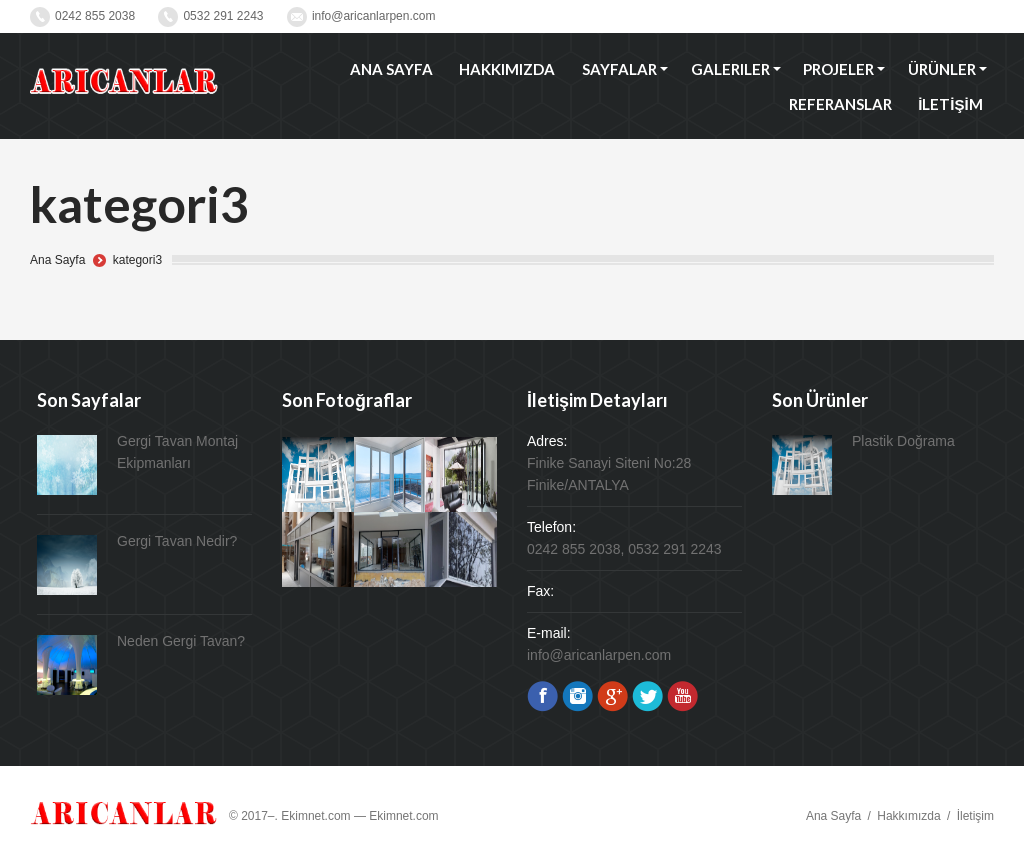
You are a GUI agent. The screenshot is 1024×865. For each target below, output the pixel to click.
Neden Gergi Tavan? (181, 641)
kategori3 (137, 260)
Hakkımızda (908, 816)
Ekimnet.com (403, 816)
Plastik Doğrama (903, 441)
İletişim (975, 816)
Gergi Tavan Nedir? (177, 541)
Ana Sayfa (57, 260)
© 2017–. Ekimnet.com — (299, 816)
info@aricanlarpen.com (374, 16)
